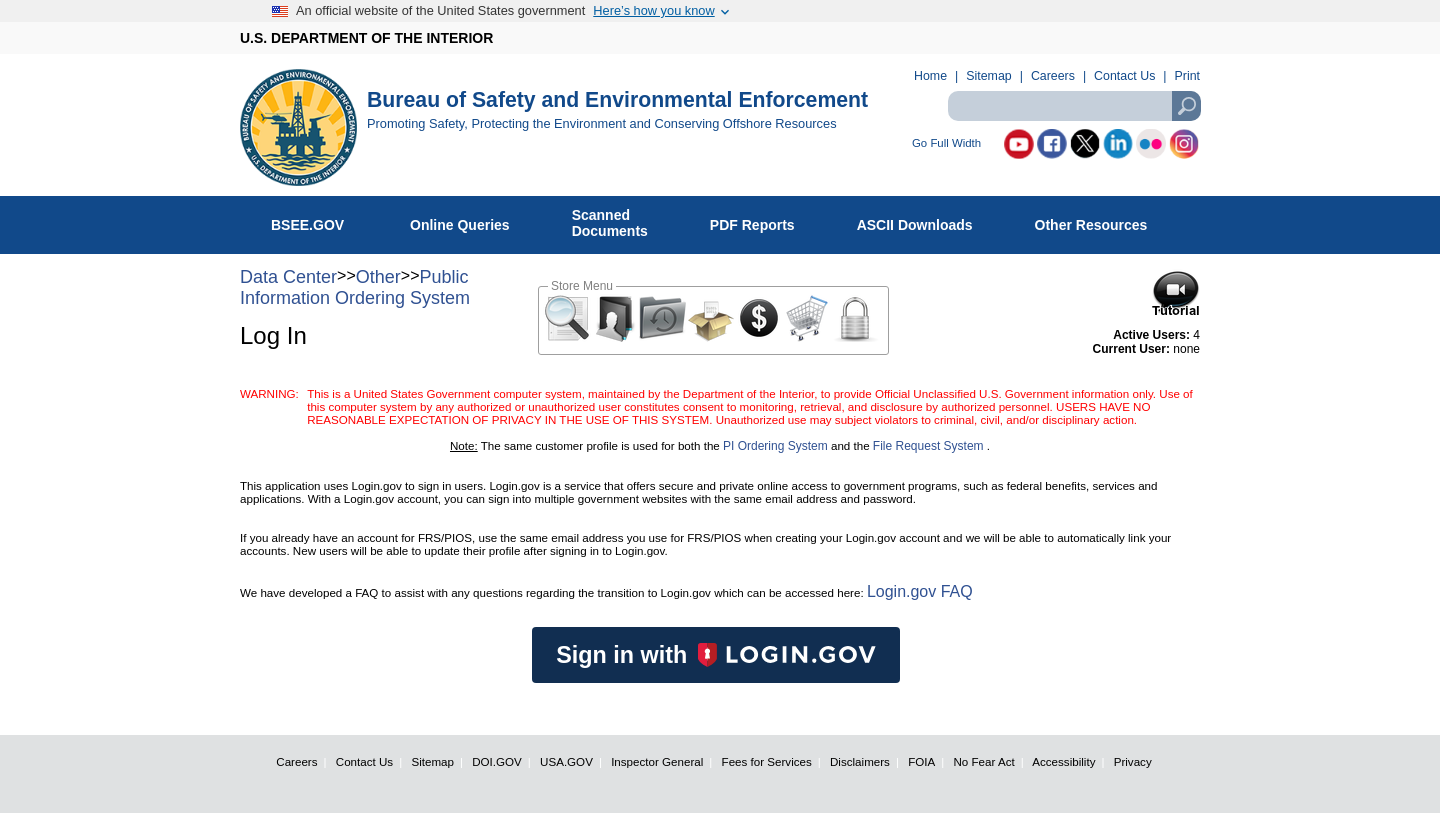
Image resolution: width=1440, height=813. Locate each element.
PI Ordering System (775, 446)
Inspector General (657, 761)
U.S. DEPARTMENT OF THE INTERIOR (366, 38)
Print (1187, 76)
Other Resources (1102, 221)
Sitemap (988, 76)
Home (930, 76)
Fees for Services (767, 761)
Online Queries (470, 221)
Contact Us (1124, 76)
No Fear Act (983, 761)
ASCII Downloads (925, 221)
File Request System (928, 446)
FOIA (921, 761)
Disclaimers (860, 761)
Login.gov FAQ (920, 591)
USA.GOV (566, 761)
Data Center (288, 277)
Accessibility (1063, 761)
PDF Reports (763, 221)
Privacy (1133, 761)
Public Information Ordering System (355, 287)
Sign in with (716, 655)
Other (378, 277)
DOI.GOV (497, 761)
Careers (1053, 76)
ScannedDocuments (620, 223)
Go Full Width (946, 143)
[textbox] (1074, 106)
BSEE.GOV (320, 221)
